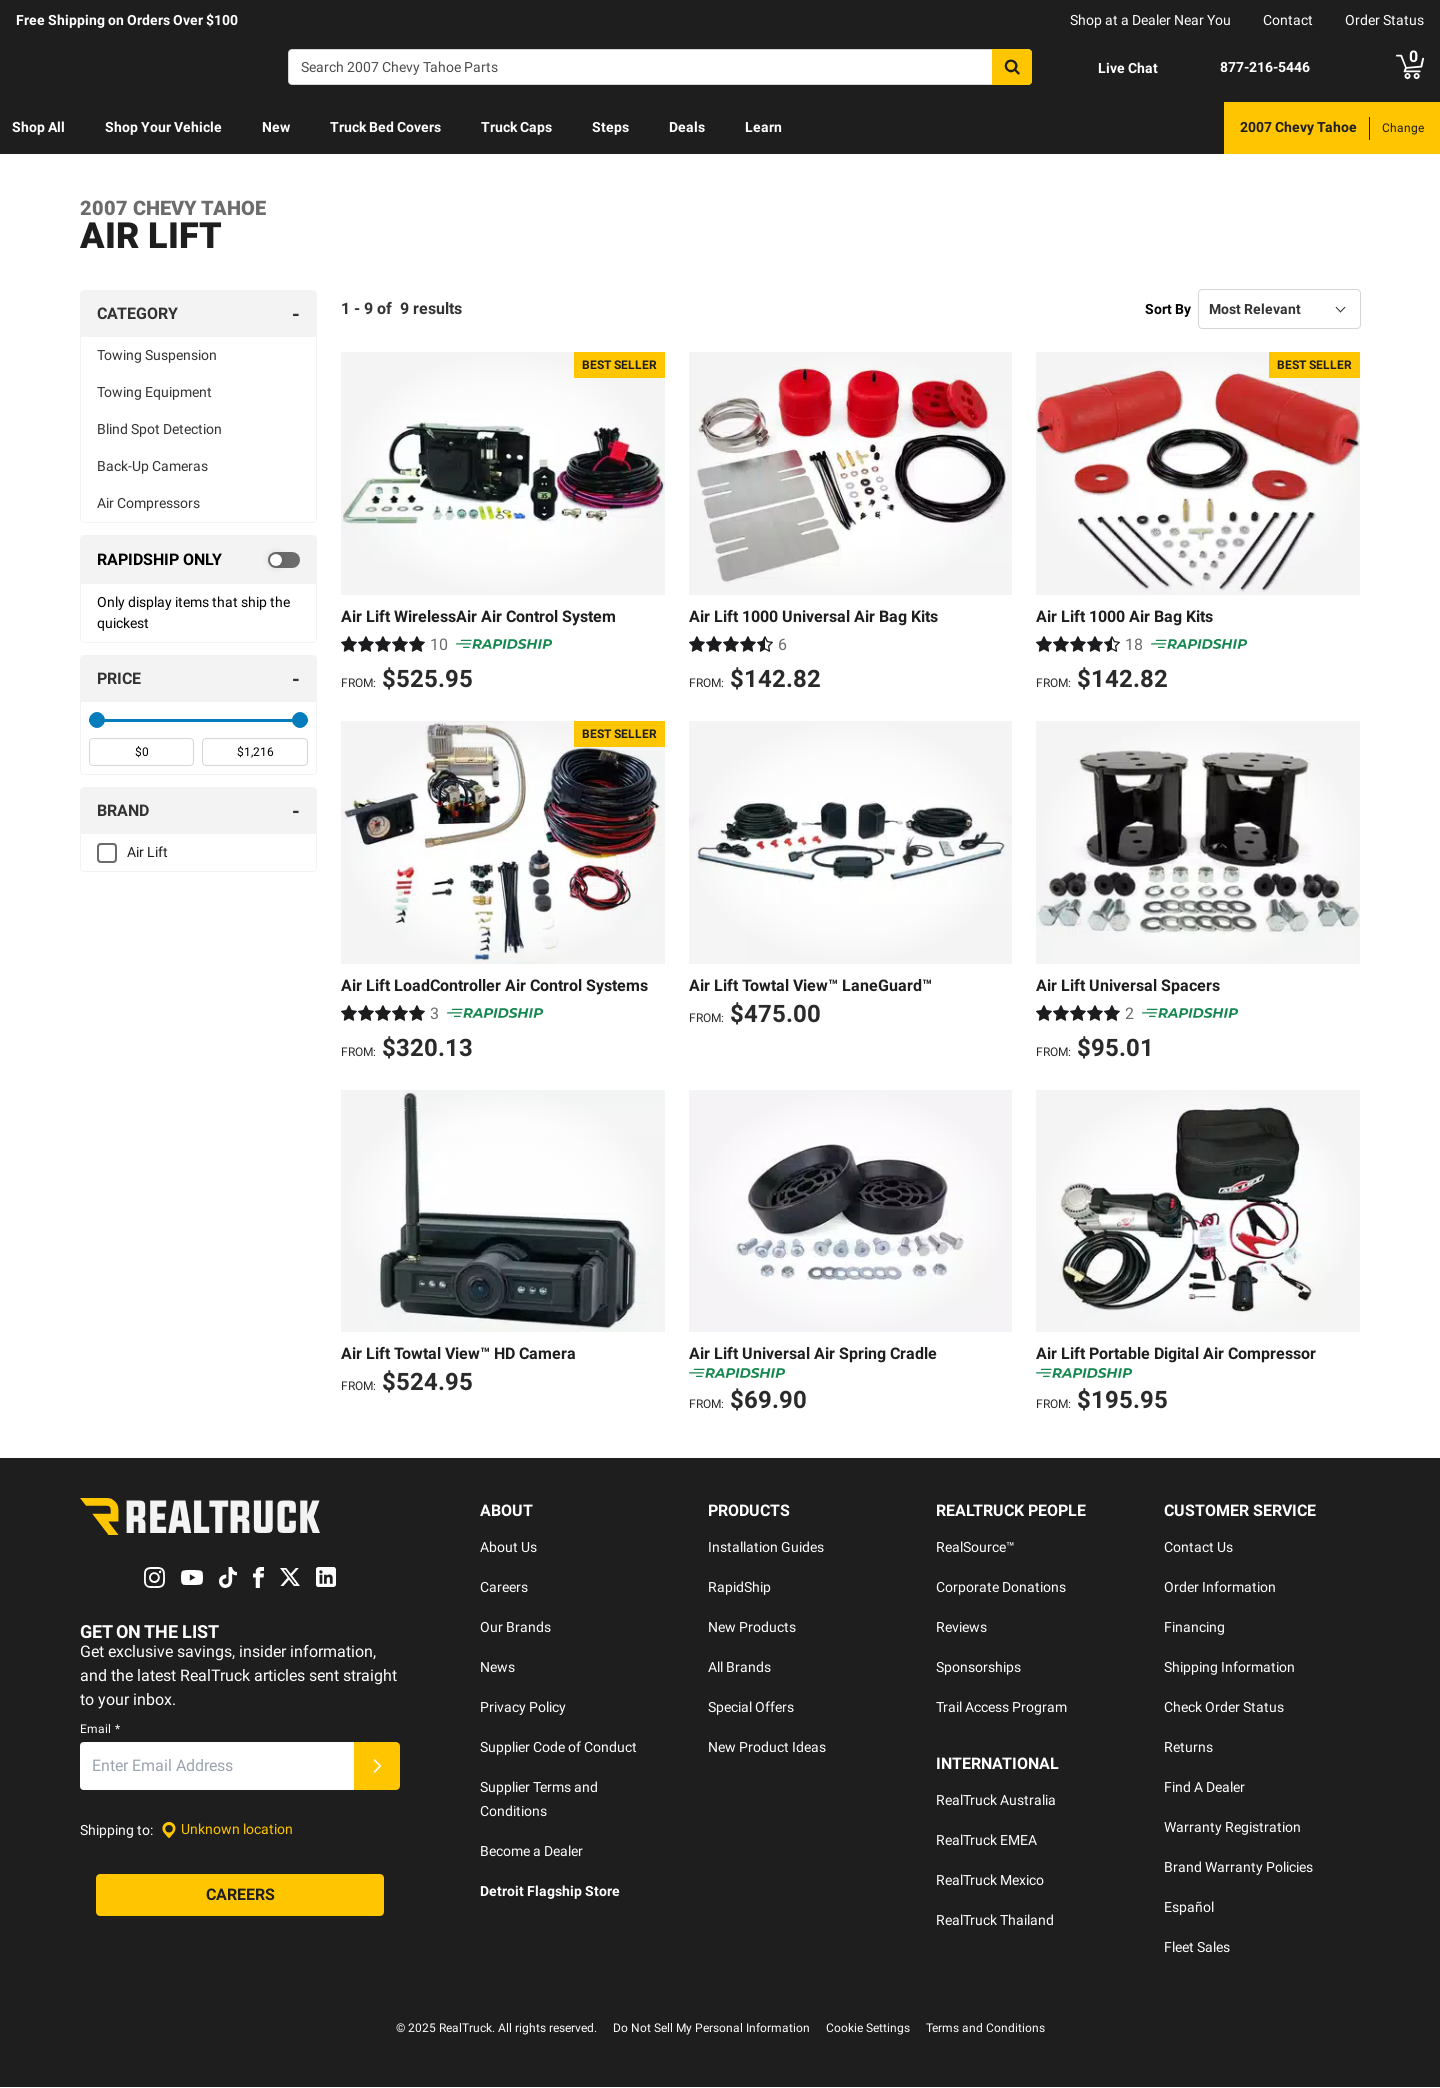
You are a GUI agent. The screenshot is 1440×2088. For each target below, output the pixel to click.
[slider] (97, 720)
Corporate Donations (1001, 1588)
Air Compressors (148, 503)
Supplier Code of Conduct (558, 1748)
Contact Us (1198, 1548)
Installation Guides (766, 1548)
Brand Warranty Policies (1238, 1868)
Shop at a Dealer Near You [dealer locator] (1150, 20)
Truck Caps (516, 127)
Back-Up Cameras (152, 466)
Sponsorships (978, 1668)
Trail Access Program (1001, 1708)
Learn (763, 127)
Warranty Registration (1232, 1828)
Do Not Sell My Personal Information (711, 2029)
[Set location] (227, 1830)
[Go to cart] (1410, 67)
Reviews (961, 1628)
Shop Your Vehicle (163, 127)
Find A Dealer (1204, 1788)
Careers (504, 1588)
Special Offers (751, 1708)
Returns (1188, 1748)
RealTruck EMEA (986, 1841)
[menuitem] (38, 128)
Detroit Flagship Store (550, 1892)
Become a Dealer (531, 1852)
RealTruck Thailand (995, 1921)
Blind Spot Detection (159, 429)
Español (1189, 1908)
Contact (1288, 20)
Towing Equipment (154, 392)
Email (100, 1729)
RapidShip (739, 1588)
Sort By (1168, 309)
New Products (752, 1628)
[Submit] (377, 1766)
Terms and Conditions (985, 2029)
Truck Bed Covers (385, 127)
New (276, 127)
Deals (687, 127)
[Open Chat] (1111, 68)
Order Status (1384, 20)
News (497, 1668)
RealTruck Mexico (990, 1881)
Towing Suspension (157, 355)
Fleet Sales (1197, 1948)
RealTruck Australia (996, 1801)
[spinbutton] (141, 752)
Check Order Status (1224, 1708)
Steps (610, 127)
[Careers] (240, 1895)
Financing (1194, 1628)
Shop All (38, 127)
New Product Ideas (767, 1748)
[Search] (660, 67)
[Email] (217, 1766)
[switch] (198, 560)
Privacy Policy (523, 1708)
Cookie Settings (868, 2029)
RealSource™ (975, 1548)
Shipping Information (1229, 1668)
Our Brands (515, 1628)
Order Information (1220, 1588)
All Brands (739, 1668)
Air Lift (147, 852)
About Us (508, 1548)
